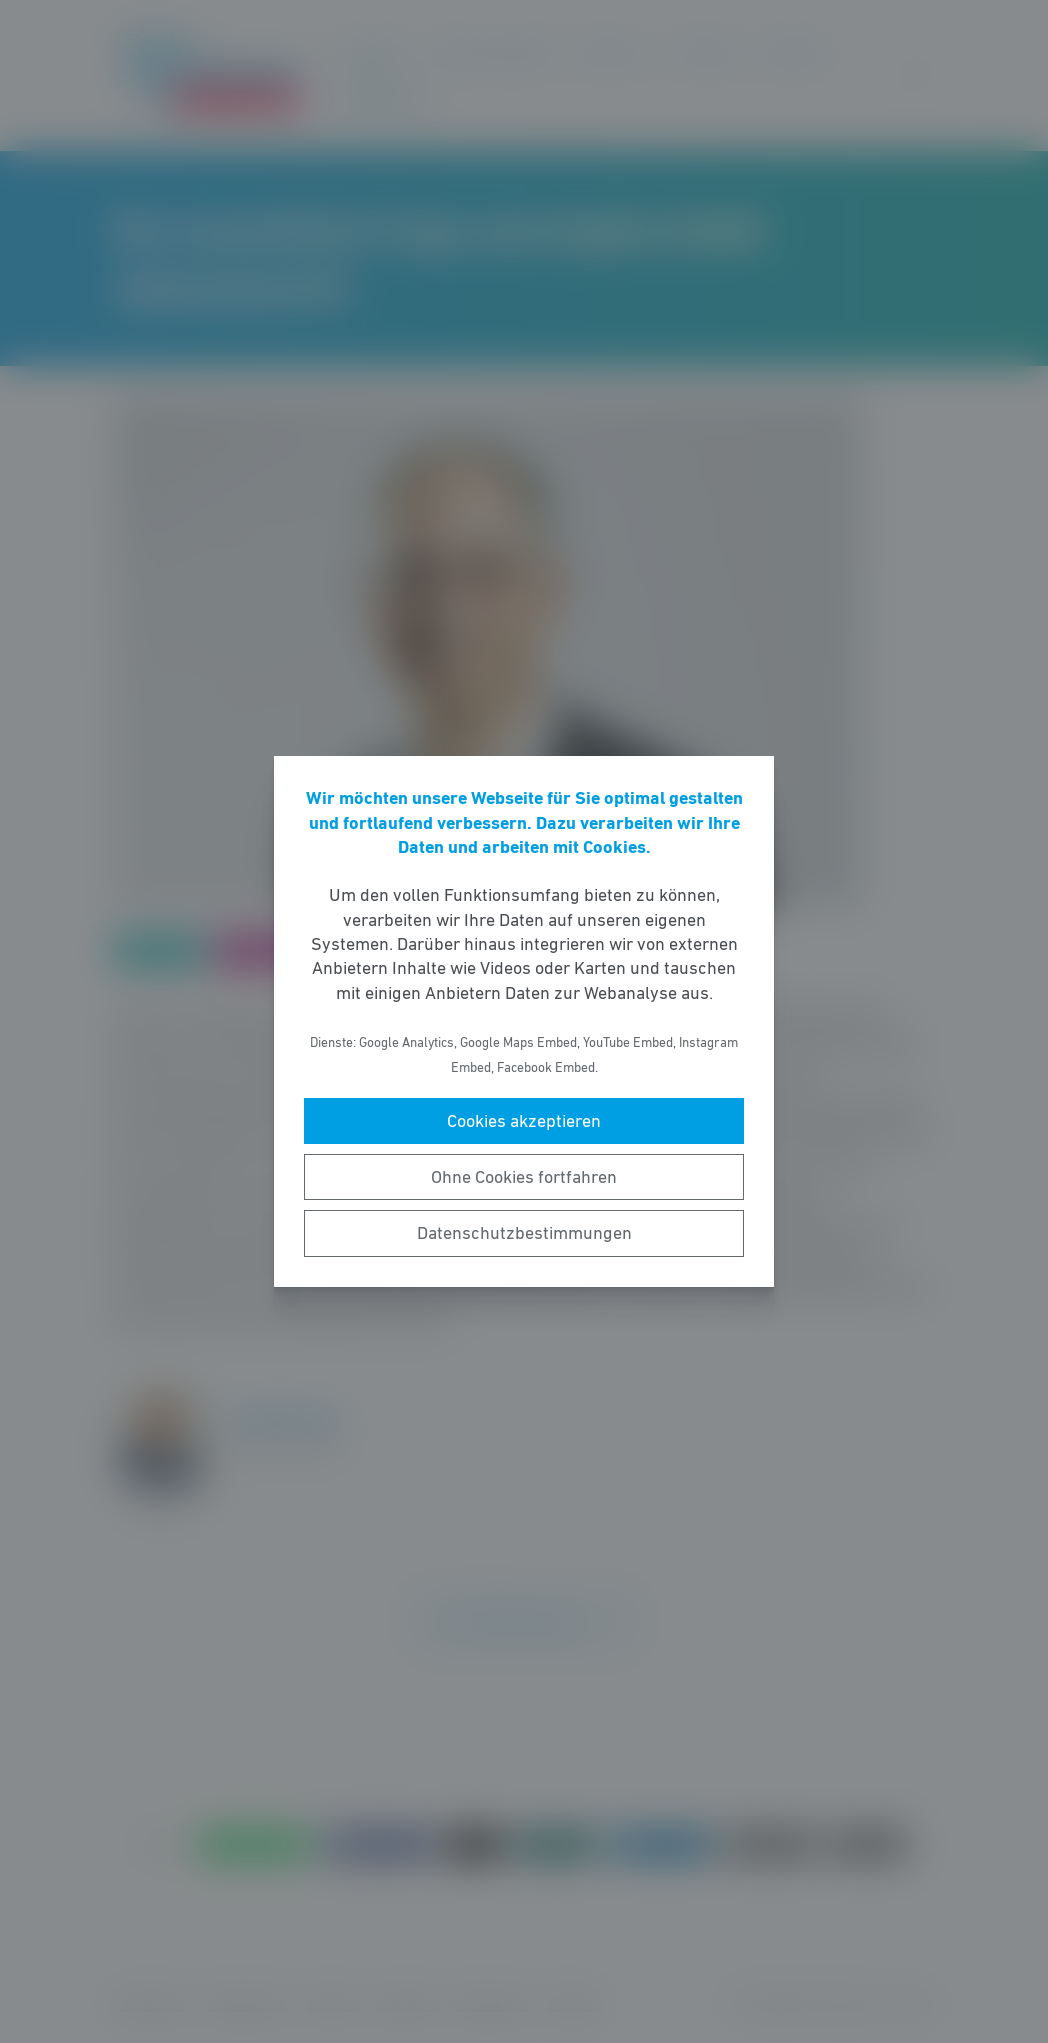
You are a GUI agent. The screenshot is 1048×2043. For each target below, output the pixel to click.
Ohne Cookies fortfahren (524, 1177)
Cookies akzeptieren (524, 1121)
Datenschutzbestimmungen (524, 1233)
